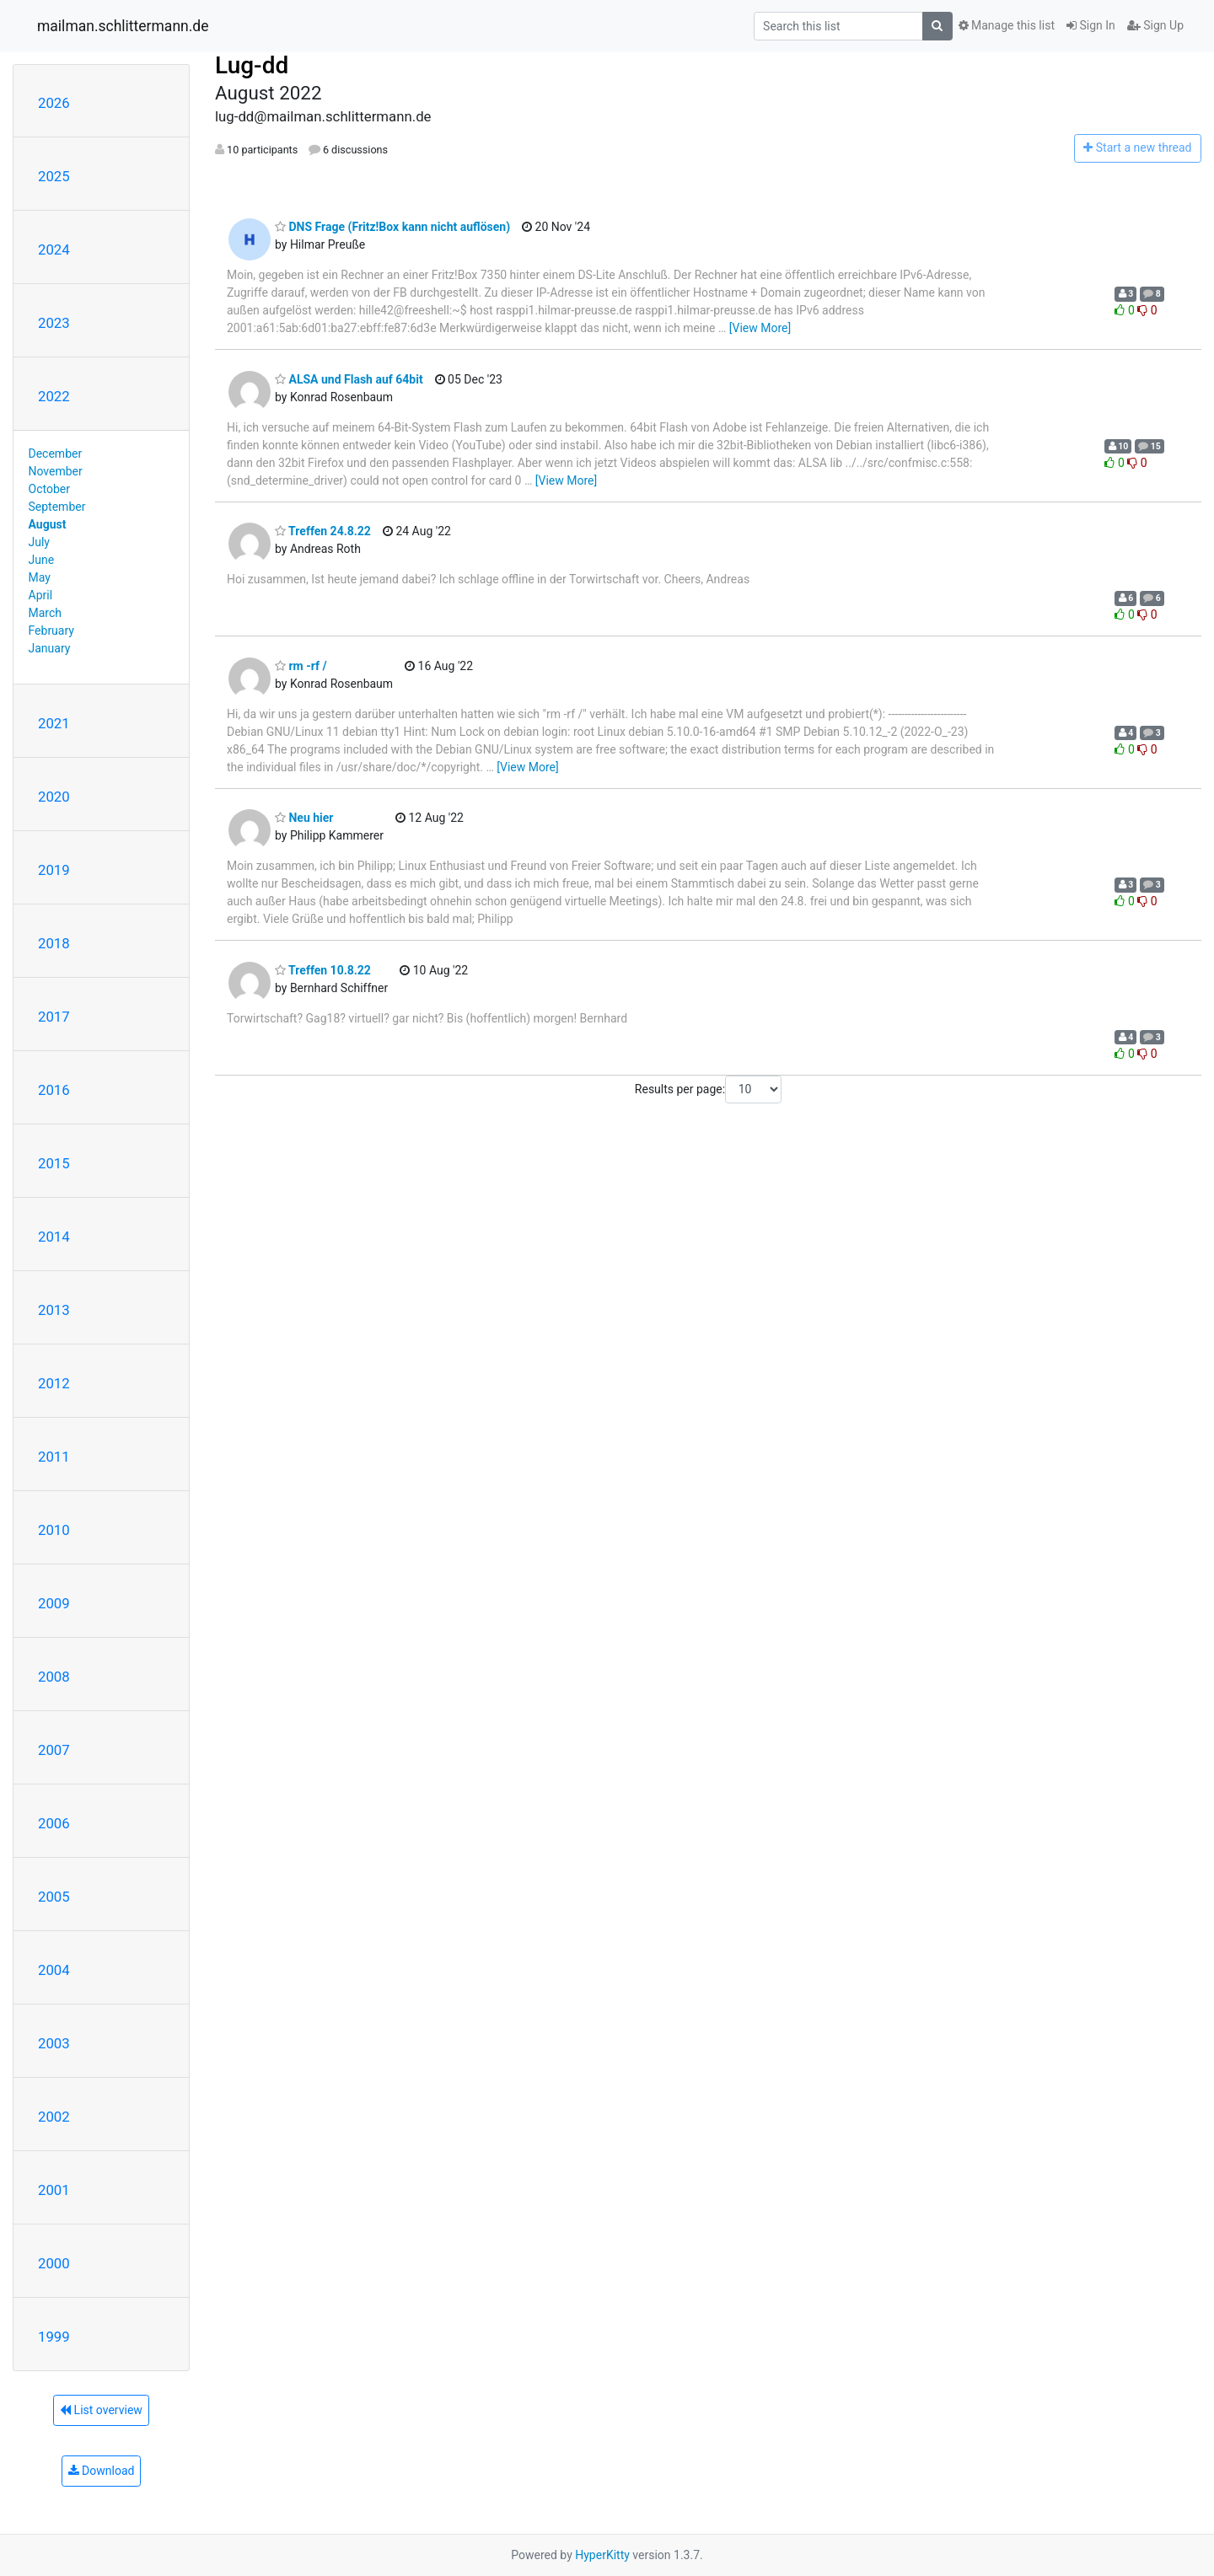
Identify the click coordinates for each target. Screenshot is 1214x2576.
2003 (54, 2043)
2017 (54, 1016)
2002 (54, 2116)
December (56, 453)
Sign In (1090, 25)
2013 (54, 1309)
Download (101, 2470)
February (51, 630)
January (50, 648)
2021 (54, 723)
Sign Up (1155, 25)
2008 (54, 1676)
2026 (54, 102)
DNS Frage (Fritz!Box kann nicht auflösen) (392, 226)
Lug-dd (251, 65)
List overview (101, 2410)
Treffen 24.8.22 (323, 531)
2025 (54, 176)
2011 (54, 1456)
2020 (54, 796)
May (40, 577)
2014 (54, 1236)
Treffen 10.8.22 (323, 970)
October (49, 489)
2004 (54, 1970)
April (41, 595)
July (39, 542)
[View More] (760, 328)
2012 (54, 1383)
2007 (54, 1749)
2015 (54, 1163)
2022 (54, 396)
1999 (54, 2336)
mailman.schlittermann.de (122, 26)
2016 (54, 1089)
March (45, 613)
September (57, 506)
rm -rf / (301, 666)
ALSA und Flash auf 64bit (349, 379)
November (56, 471)
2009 (54, 1603)
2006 (54, 1823)
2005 (54, 1896)
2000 (54, 2263)
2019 (54, 869)
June (42, 559)
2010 (54, 1529)
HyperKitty (602, 2555)
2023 (54, 322)
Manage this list (1007, 25)
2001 (54, 2190)
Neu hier (304, 817)
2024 (54, 249)
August (48, 524)
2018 (54, 943)
